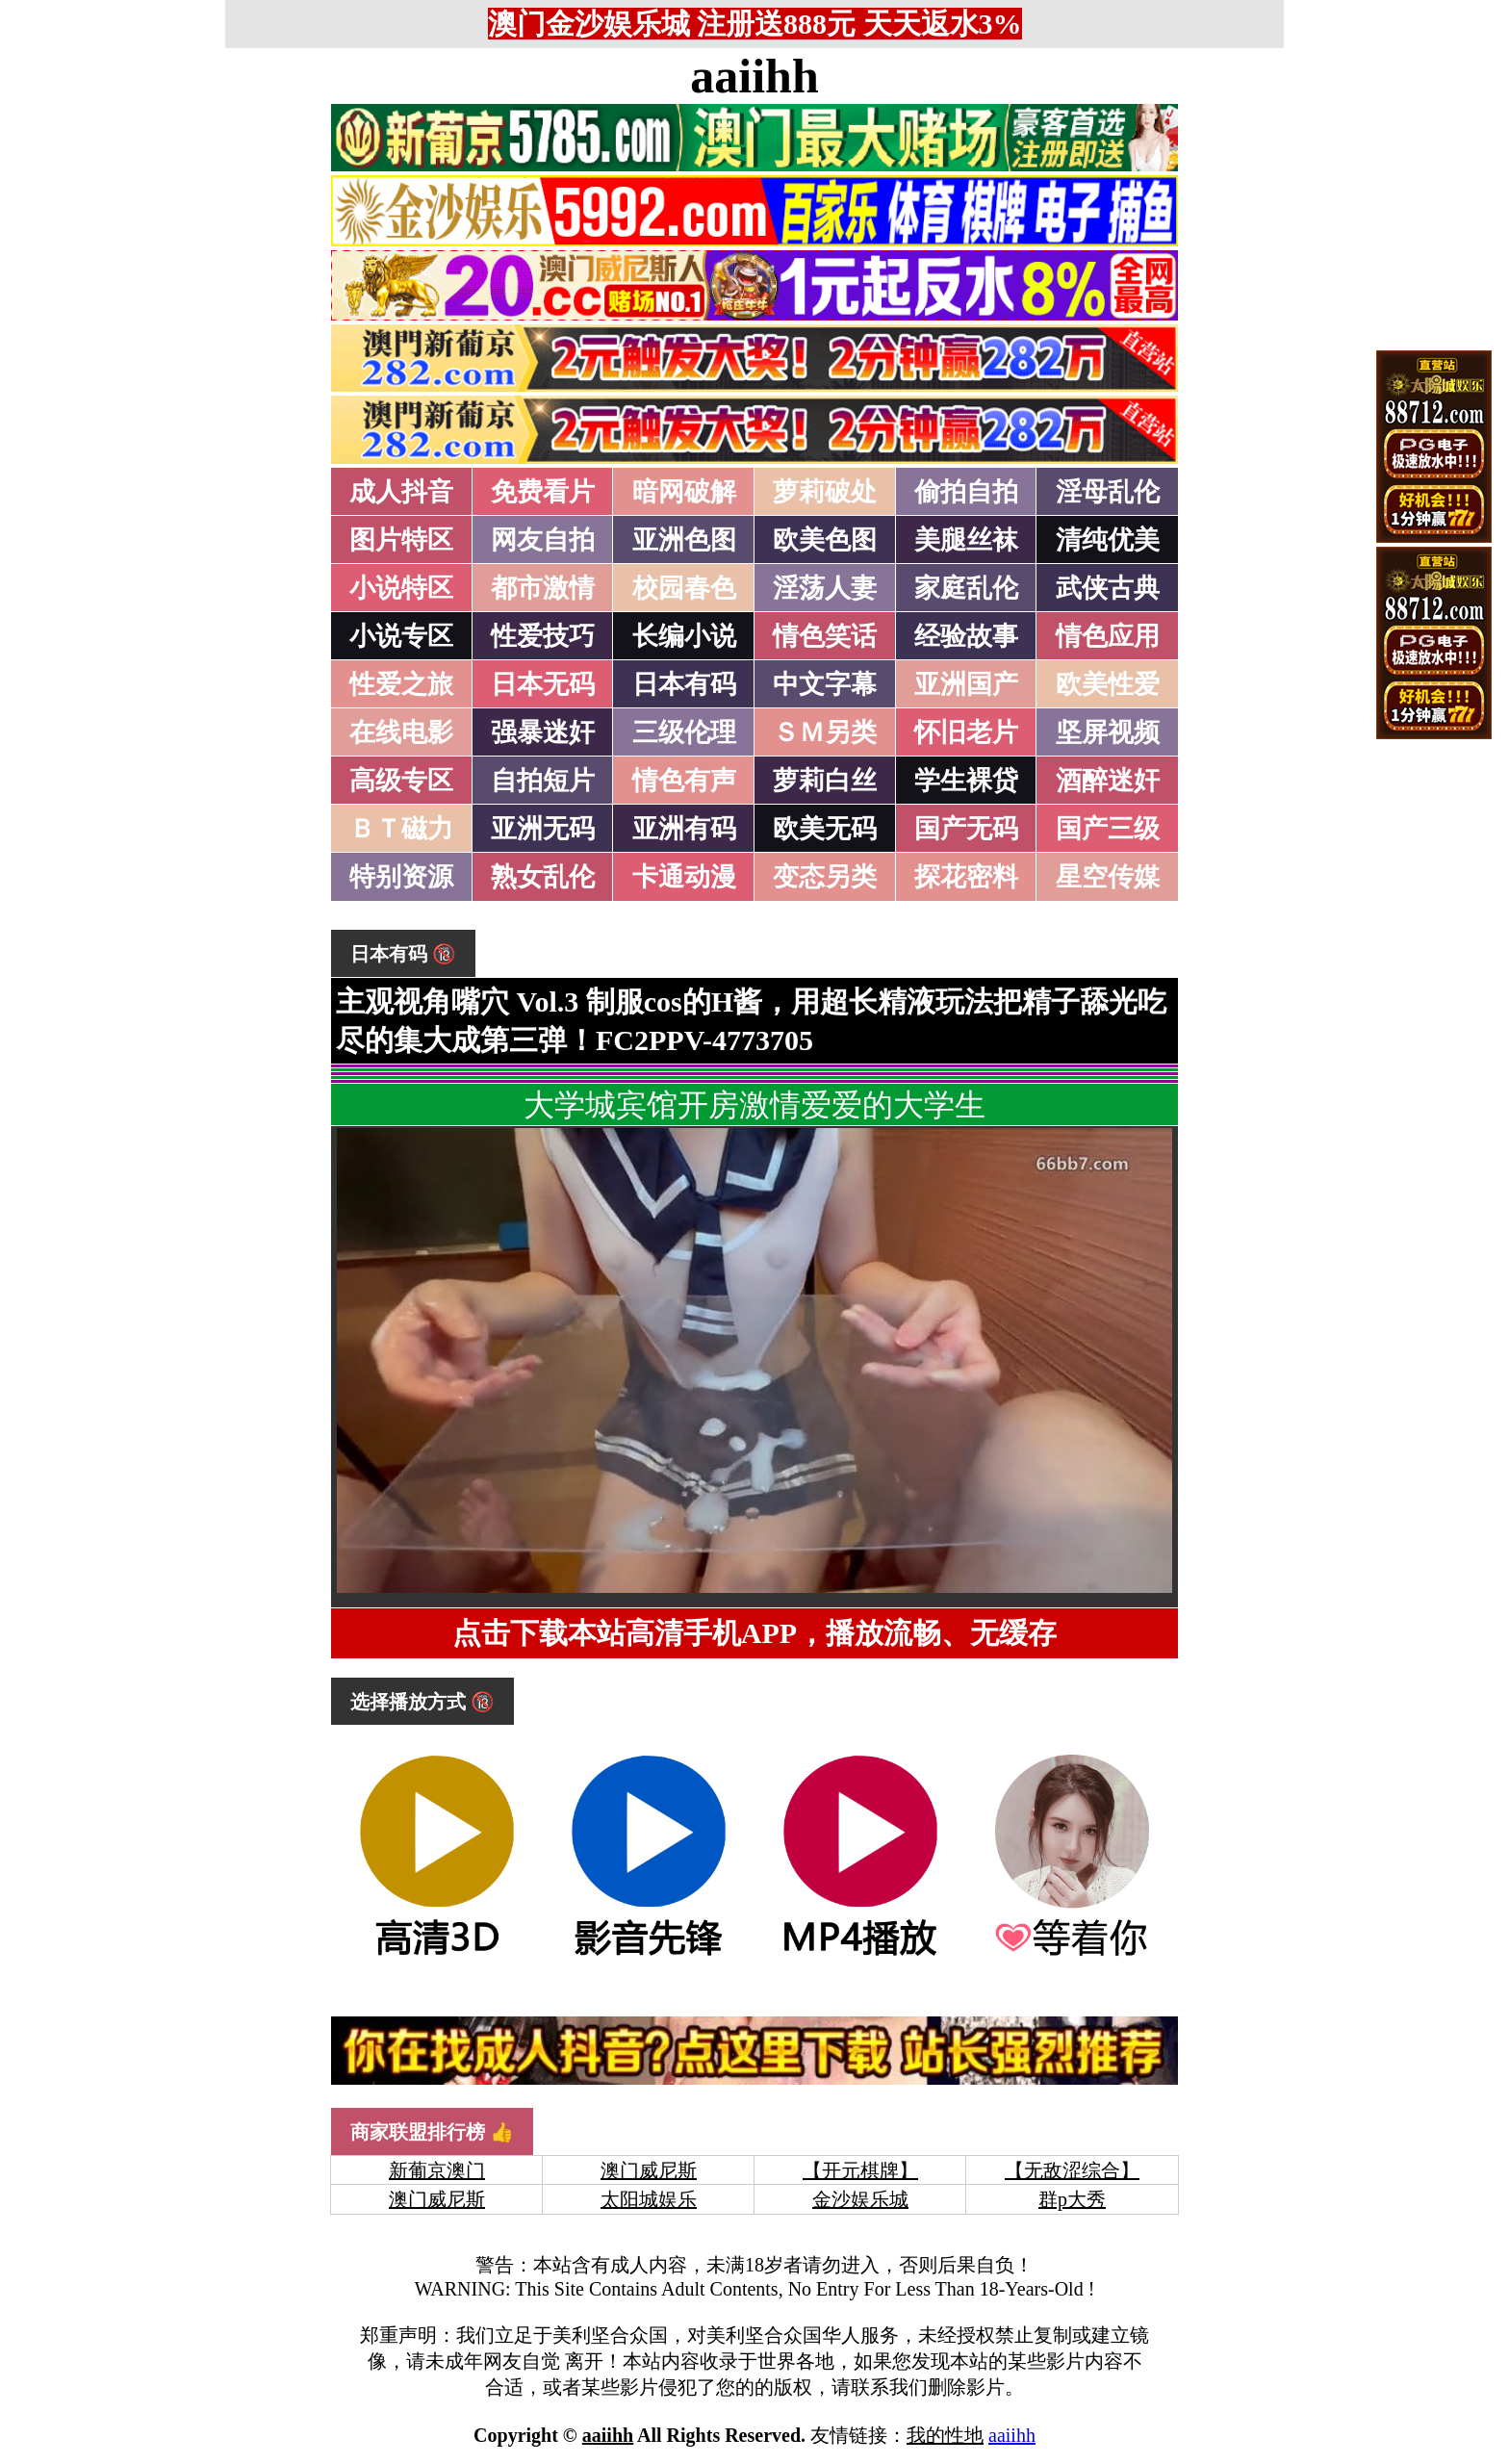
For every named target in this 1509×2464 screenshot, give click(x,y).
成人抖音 (401, 491)
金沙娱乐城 (860, 2199)
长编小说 (684, 636)
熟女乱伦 (543, 876)
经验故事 (966, 636)
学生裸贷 (966, 780)
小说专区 (401, 636)
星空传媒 (1108, 876)
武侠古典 (1108, 588)
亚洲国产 (966, 684)
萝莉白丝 (825, 780)
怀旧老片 (966, 732)
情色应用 (1108, 636)
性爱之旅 (401, 684)
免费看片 (543, 491)
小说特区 (401, 588)
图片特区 (401, 540)
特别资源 (401, 876)
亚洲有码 (684, 828)
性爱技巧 (543, 636)
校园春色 (684, 588)
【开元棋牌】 (860, 2170)
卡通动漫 (684, 876)
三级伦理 (684, 732)
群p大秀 (1072, 2199)
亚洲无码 (543, 828)
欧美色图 (825, 540)
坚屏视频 (1108, 732)
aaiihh (754, 76)
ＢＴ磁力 (401, 828)
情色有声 (684, 780)
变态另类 (825, 876)
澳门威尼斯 (649, 2170)
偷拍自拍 (966, 491)
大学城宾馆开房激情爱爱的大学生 (754, 1105)
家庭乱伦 (966, 588)
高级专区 (401, 780)
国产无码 (966, 828)
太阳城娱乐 (649, 2199)
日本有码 (684, 684)
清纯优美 (1108, 540)
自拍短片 (543, 780)
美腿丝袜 (966, 540)
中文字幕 (825, 684)
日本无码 (543, 684)
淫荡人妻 (825, 588)
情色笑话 (825, 636)
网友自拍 (543, 540)
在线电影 (401, 732)
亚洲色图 (684, 540)
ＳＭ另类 (825, 732)
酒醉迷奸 (1108, 780)
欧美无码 (825, 828)
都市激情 (543, 588)
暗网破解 (684, 491)
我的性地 (945, 2435)
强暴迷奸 (543, 732)
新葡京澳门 (437, 2170)
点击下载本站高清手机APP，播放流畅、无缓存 (754, 1633)
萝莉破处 (825, 491)
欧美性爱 (1108, 684)
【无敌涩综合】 (1072, 2170)
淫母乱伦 (1108, 491)
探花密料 (966, 876)
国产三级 (1108, 828)
